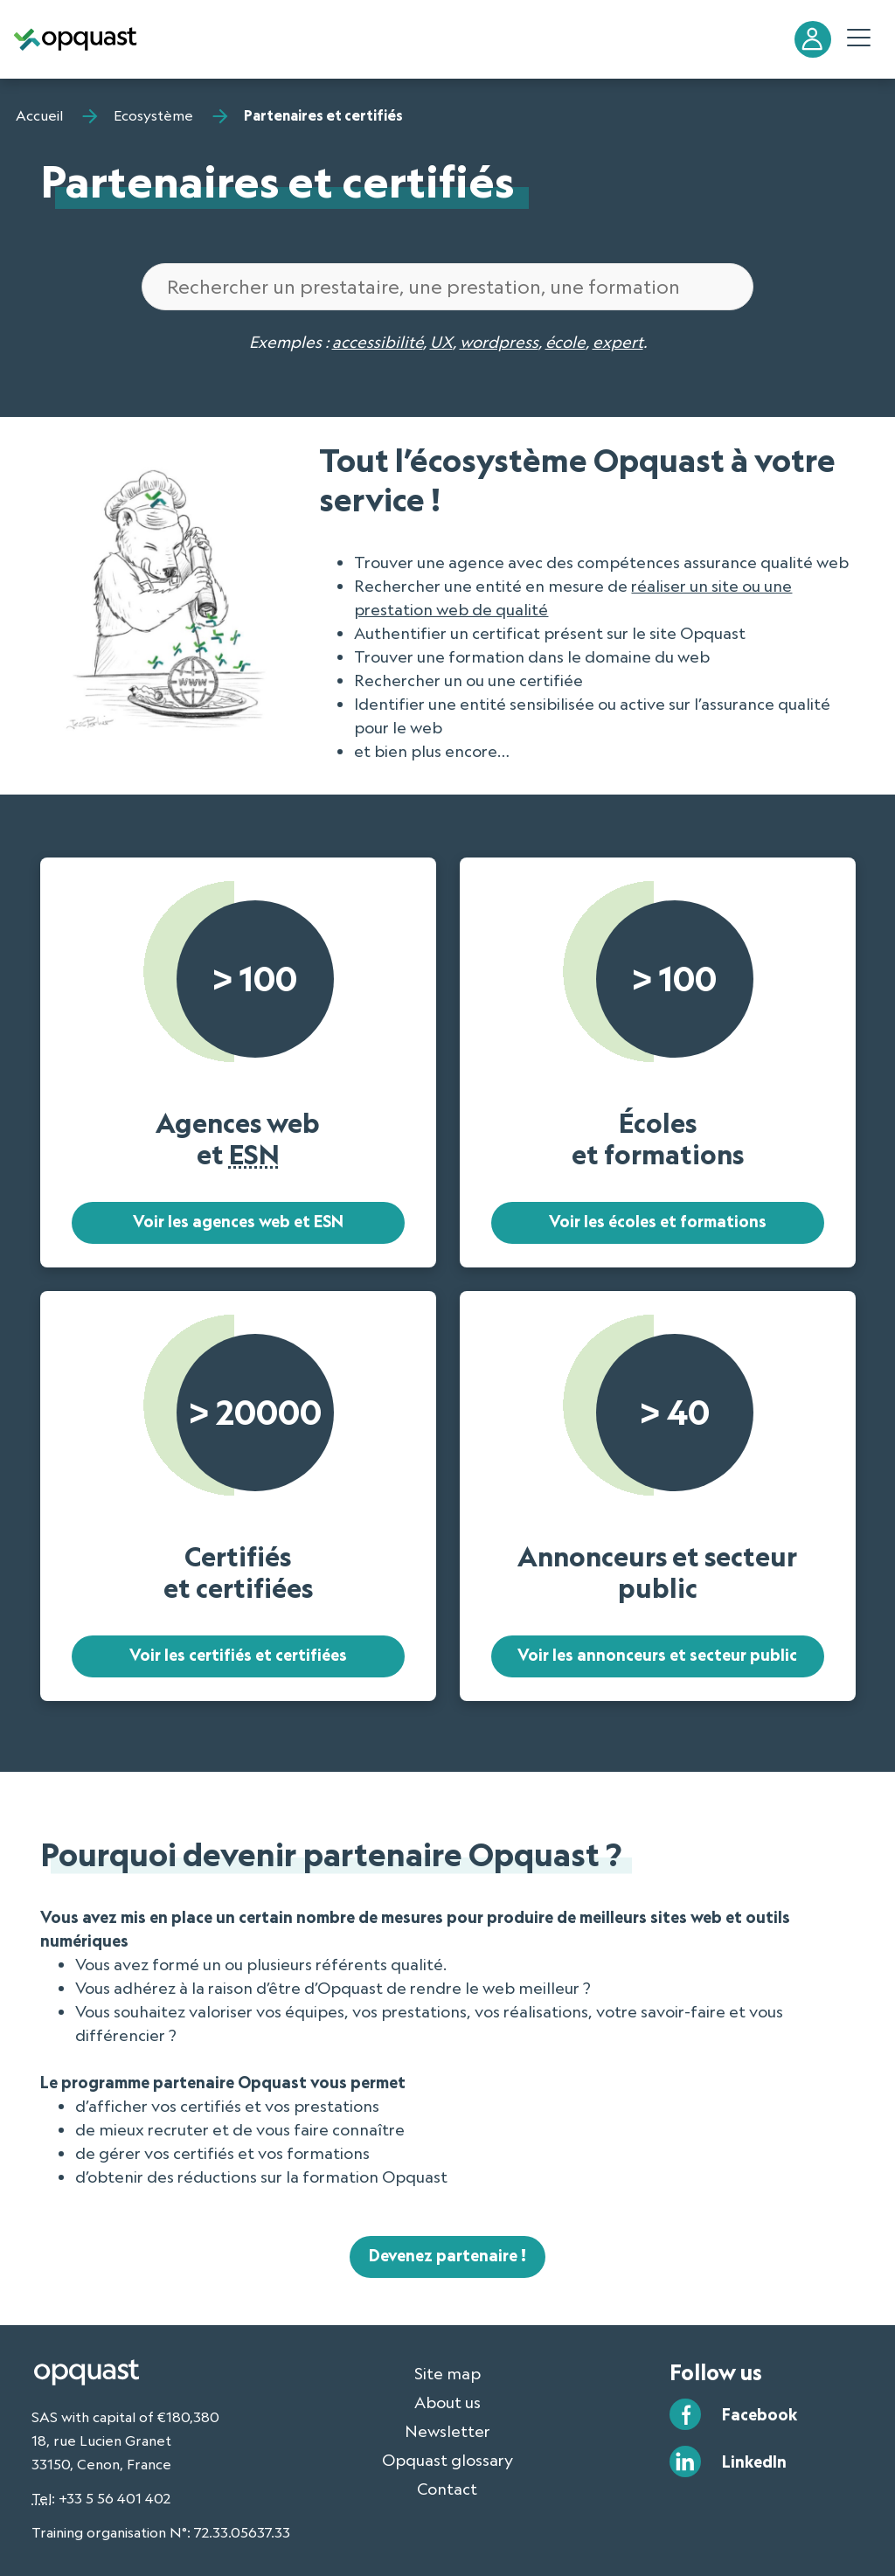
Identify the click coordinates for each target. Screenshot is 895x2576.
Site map (447, 2373)
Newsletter (447, 2430)
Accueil (39, 115)
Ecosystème (153, 115)
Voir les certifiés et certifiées (238, 1654)
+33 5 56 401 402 (114, 2498)
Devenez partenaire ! (447, 2255)
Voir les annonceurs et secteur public (657, 1654)
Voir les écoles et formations (658, 1221)
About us (447, 2402)
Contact (447, 2488)
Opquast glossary (447, 2459)
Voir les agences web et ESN (238, 1221)
